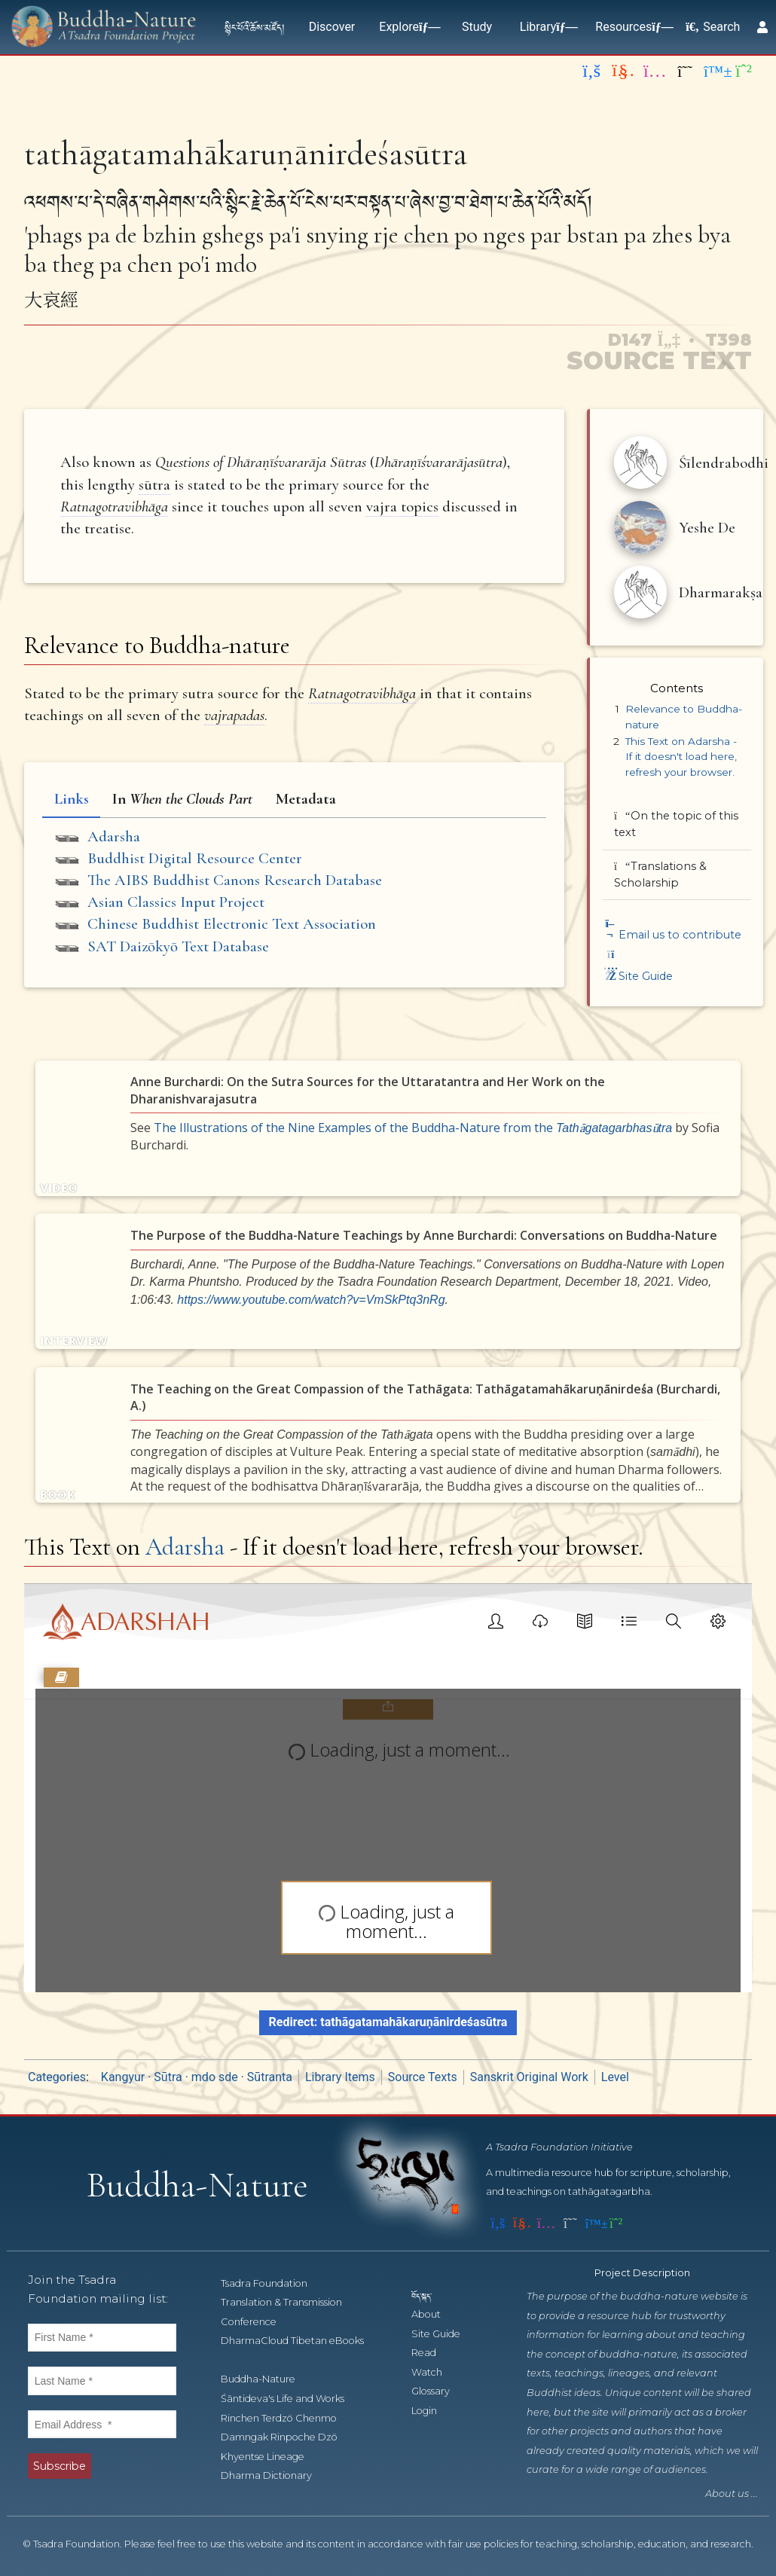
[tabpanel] (294, 893)
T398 (728, 339)
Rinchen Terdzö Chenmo (287, 2419)
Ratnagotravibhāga (114, 506)
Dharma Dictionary (274, 2477)
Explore (406, 27)
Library (545, 27)
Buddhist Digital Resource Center (194, 858)
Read (432, 2354)
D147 (643, 339)
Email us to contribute (671, 935)
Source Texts (422, 2078)
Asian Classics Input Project (175, 902)
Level (615, 2078)
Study (477, 27)
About (434, 2315)
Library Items (340, 2078)
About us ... (731, 2495)
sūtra (154, 484)
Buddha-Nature (266, 2380)
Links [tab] (71, 798)
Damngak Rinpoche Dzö (287, 2437)
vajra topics (402, 506)
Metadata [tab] (306, 798)
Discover (332, 27)
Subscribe (59, 2467)
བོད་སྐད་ (428, 2296)
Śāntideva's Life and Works (291, 2399)
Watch (435, 2373)
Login (432, 2411)
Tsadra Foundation (272, 2284)
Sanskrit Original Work (529, 2078)
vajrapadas (234, 715)
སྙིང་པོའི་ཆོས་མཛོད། (255, 27)
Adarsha (113, 836)
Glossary (438, 2392)
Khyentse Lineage (271, 2457)
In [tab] (182, 798)
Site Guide (637, 976)
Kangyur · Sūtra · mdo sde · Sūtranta (196, 2078)
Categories (57, 2078)
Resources (631, 27)
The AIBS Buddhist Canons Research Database (234, 880)
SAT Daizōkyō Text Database (178, 946)
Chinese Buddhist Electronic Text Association (231, 923)
